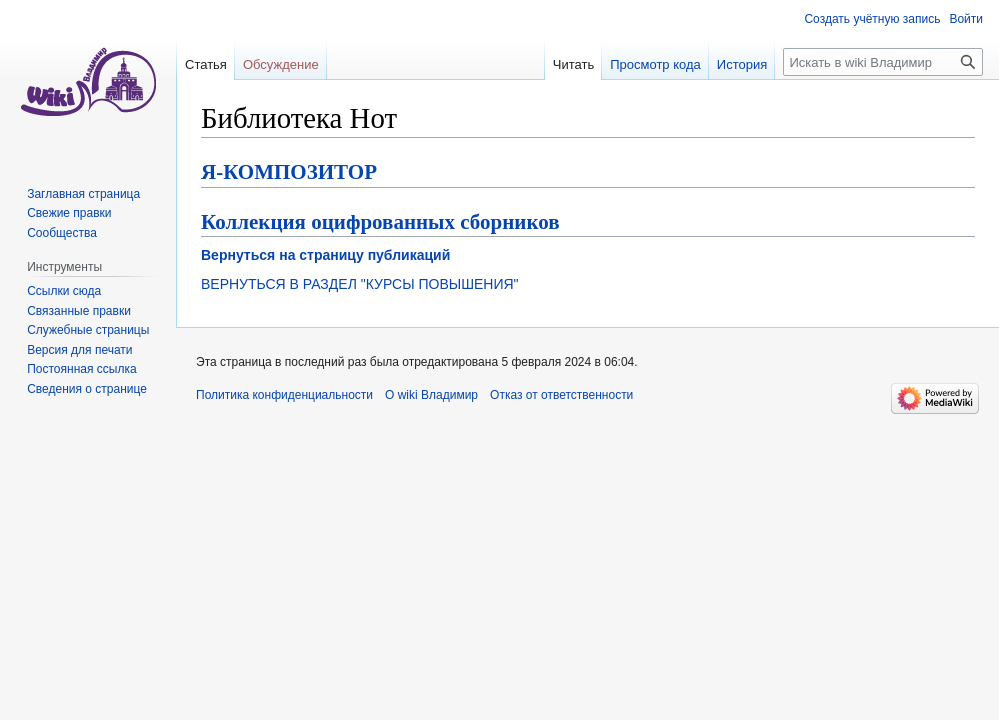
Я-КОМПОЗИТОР (289, 172)
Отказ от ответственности (561, 395)
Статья (206, 64)
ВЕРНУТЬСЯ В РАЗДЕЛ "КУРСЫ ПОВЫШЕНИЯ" (360, 284)
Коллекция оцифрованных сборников (380, 222)
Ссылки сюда (64, 291)
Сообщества (62, 233)
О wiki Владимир (431, 395)
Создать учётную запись (872, 19)
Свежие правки (69, 213)
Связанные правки (79, 311)
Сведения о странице (87, 389)
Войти (966, 19)
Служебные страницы (88, 330)
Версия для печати (79, 350)
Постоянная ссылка (81, 369)
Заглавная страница (83, 194)
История (742, 64)
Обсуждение (281, 64)
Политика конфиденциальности (284, 395)
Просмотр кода (655, 64)
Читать (573, 64)
